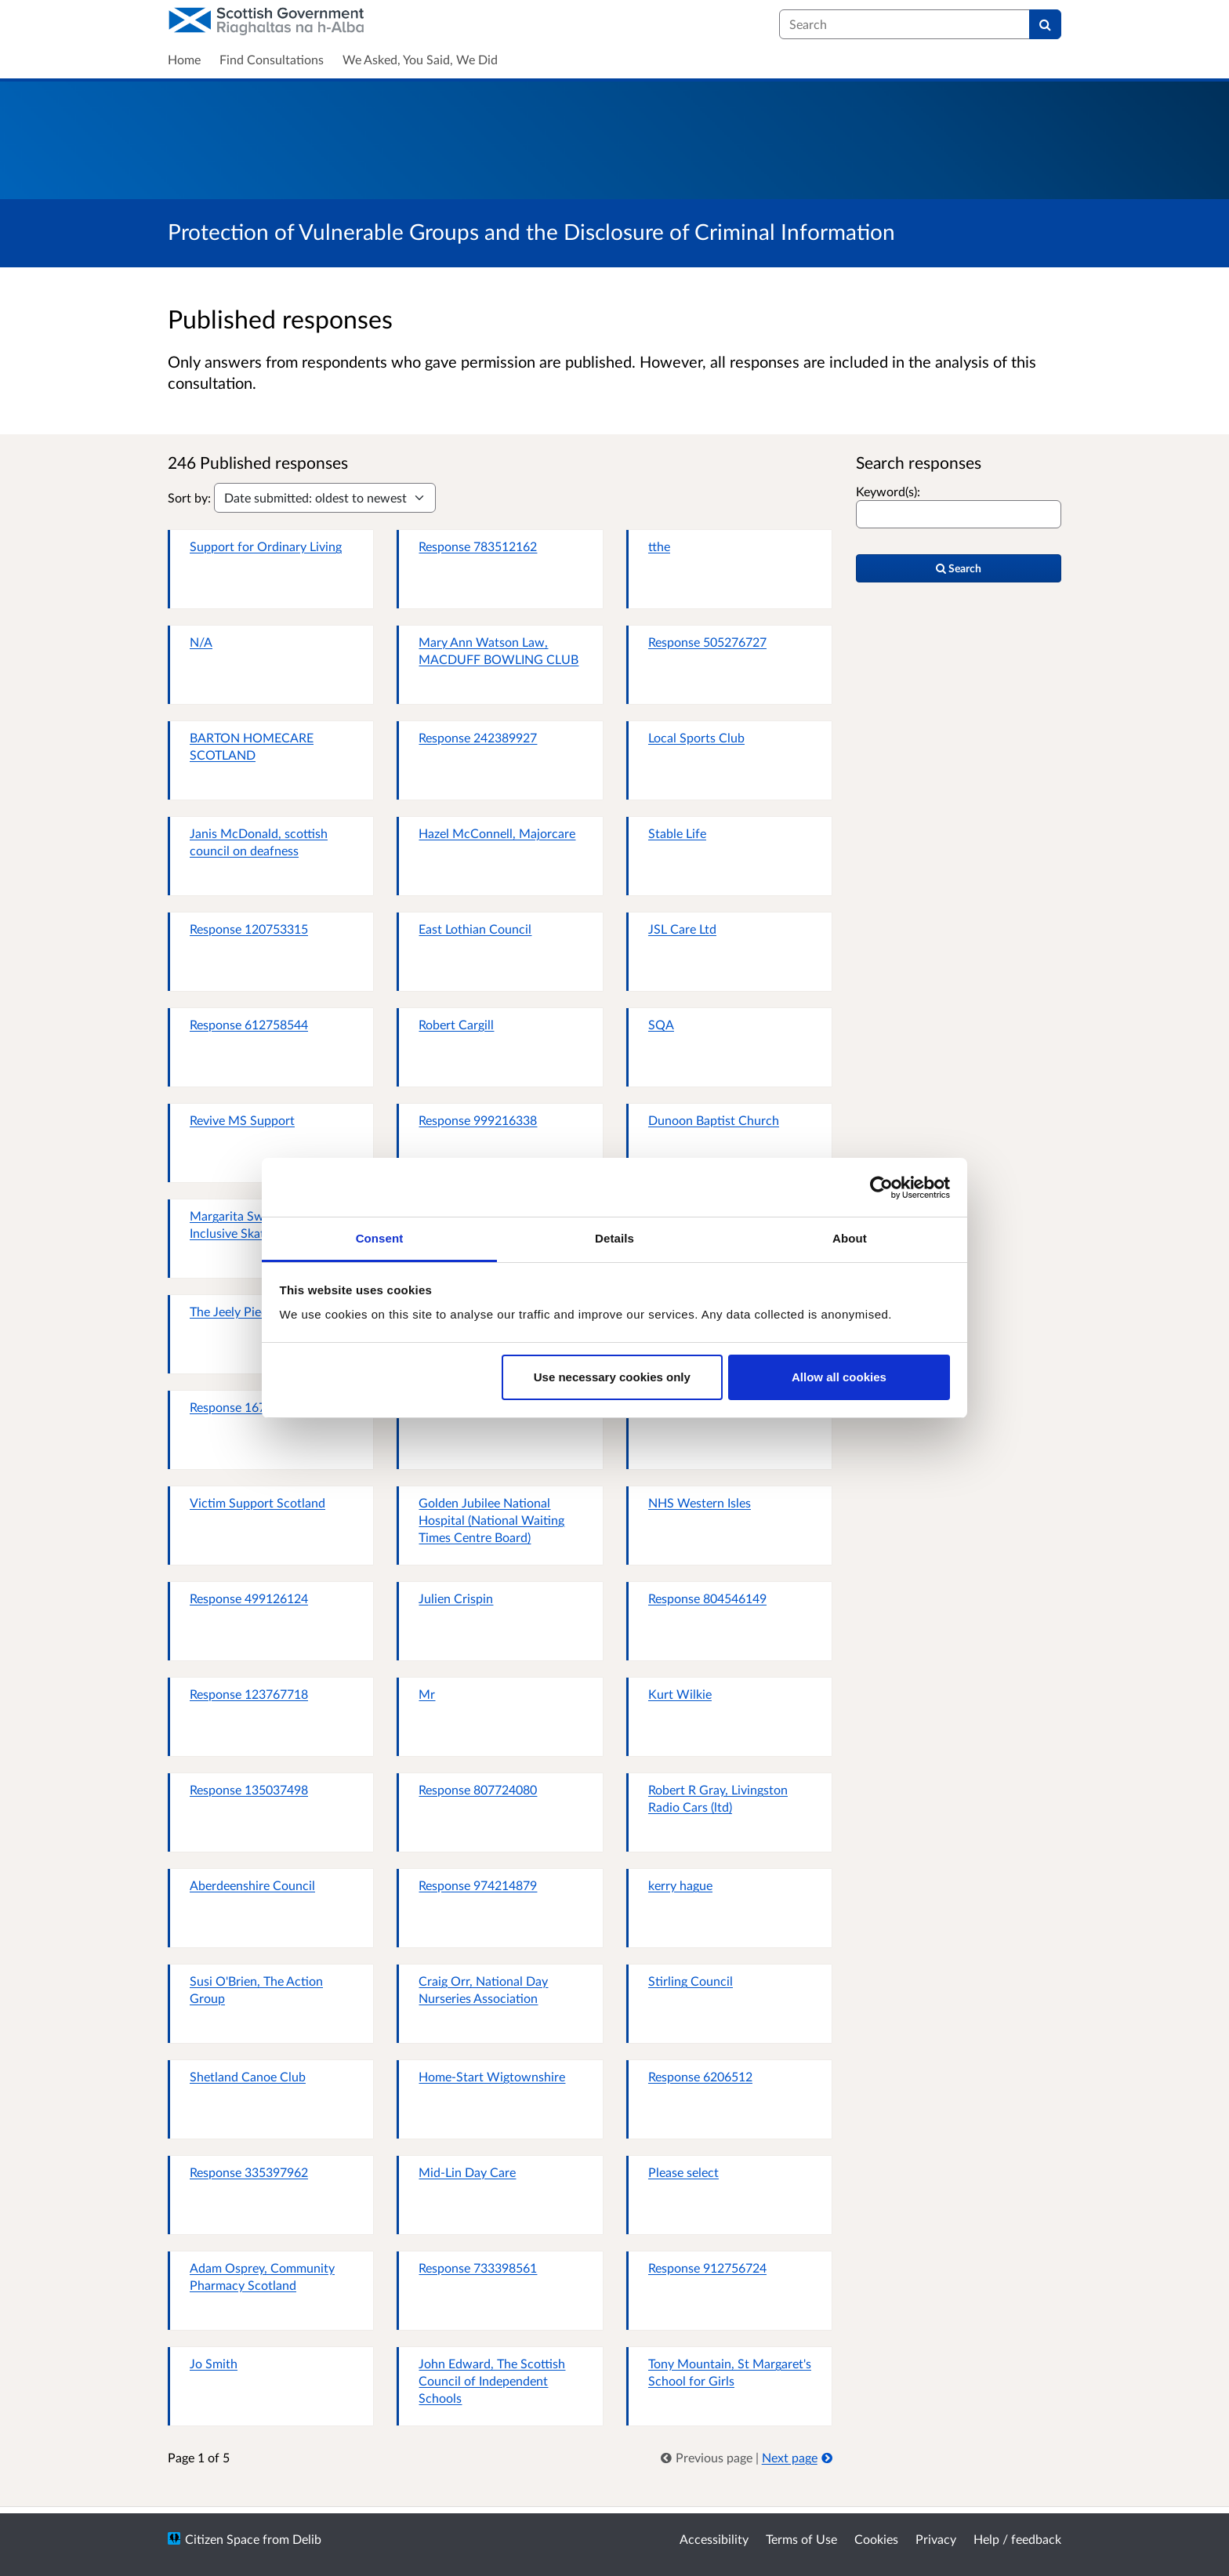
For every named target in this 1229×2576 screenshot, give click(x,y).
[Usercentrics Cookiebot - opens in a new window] (881, 1187)
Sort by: (189, 497)
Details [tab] (614, 1238)
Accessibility (714, 2538)
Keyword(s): (888, 491)
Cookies (876, 2538)
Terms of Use (801, 2538)
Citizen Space (222, 2538)
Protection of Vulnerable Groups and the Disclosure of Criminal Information (531, 231)
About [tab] (849, 1238)
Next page (797, 2457)
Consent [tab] (380, 1238)
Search (958, 568)
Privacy (935, 2538)
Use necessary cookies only (612, 1377)
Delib (306, 2538)
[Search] (1045, 24)
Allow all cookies (839, 1377)
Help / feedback (1017, 2538)
